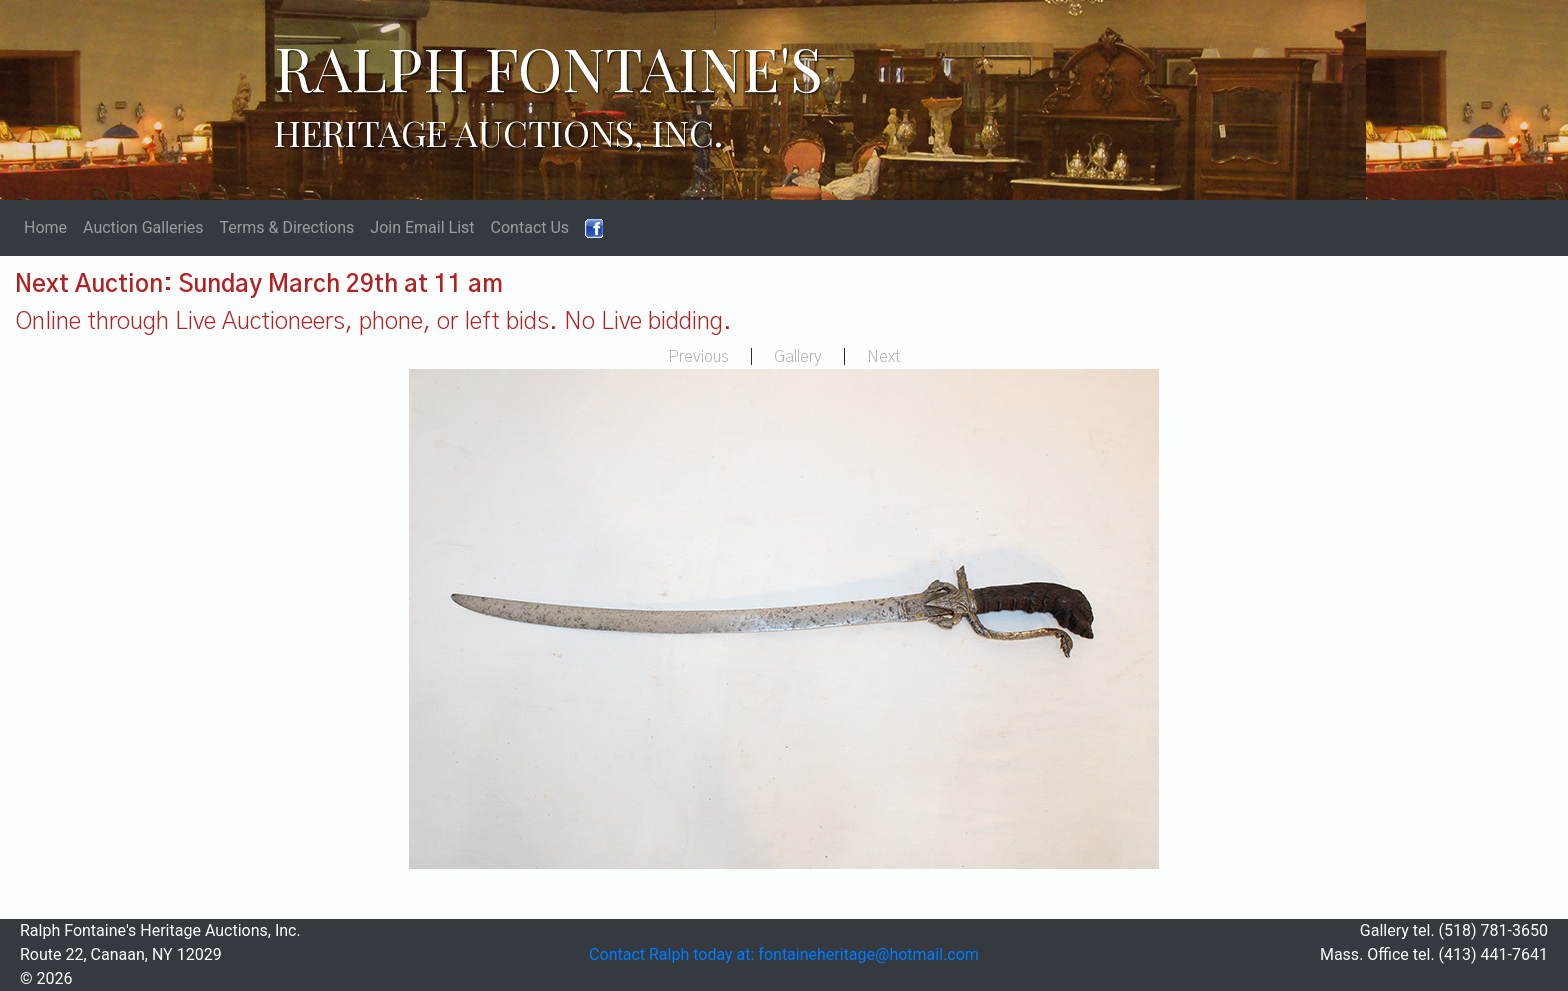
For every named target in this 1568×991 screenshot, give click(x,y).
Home (45, 227)
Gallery (798, 357)
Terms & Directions (287, 227)
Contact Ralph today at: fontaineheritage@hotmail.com (784, 954)
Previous (698, 357)
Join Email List (422, 227)
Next (884, 357)
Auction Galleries (143, 227)
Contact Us (530, 227)
